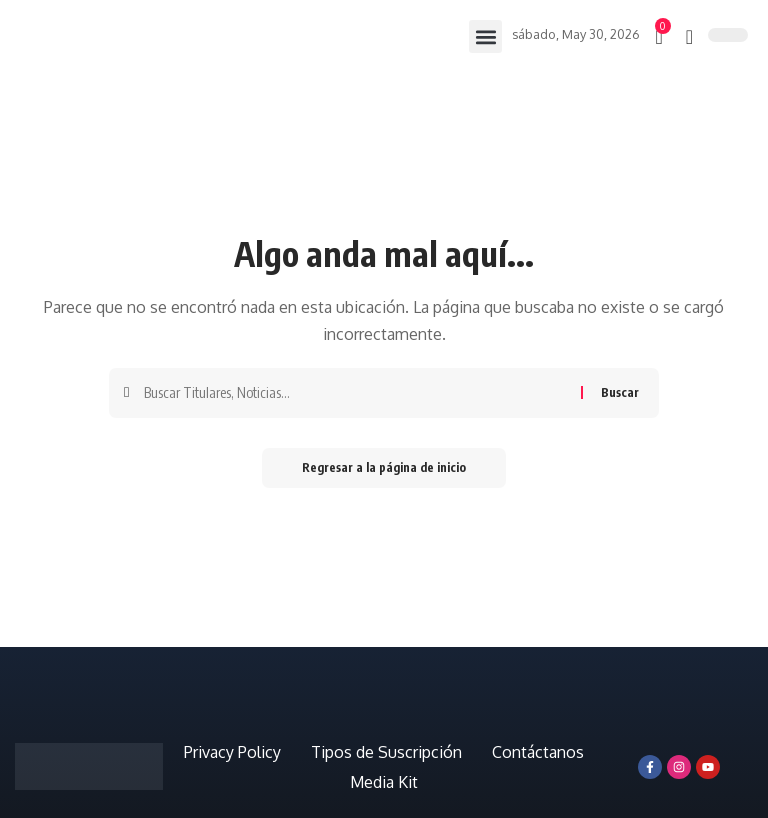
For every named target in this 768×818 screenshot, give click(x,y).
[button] (485, 36)
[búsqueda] (689, 37)
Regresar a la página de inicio (384, 467)
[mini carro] (660, 37)
